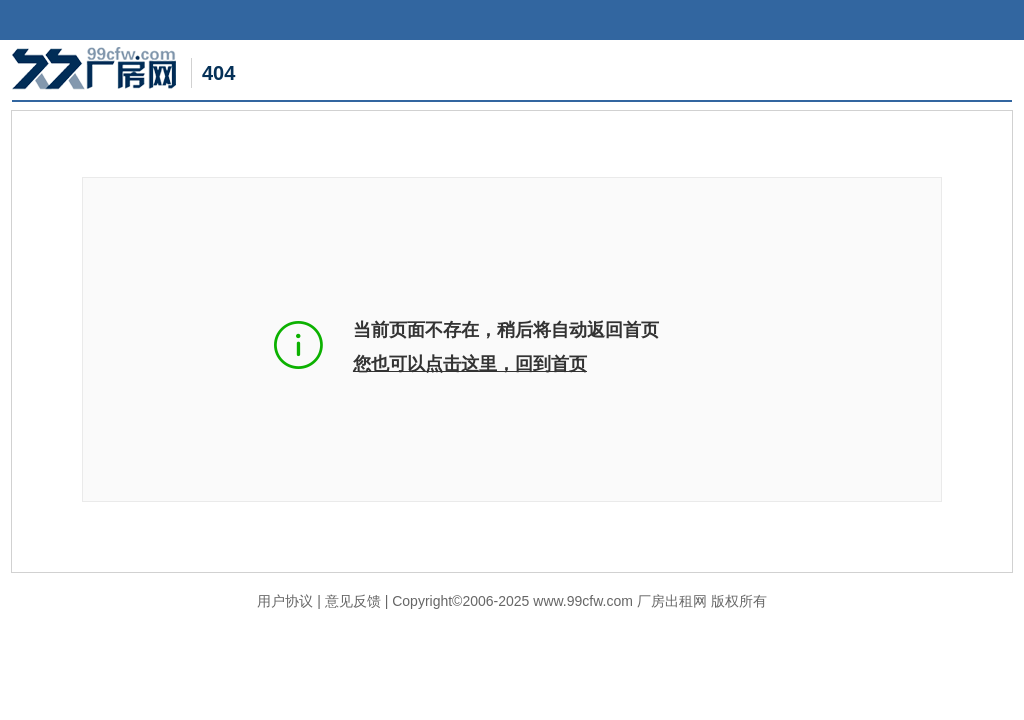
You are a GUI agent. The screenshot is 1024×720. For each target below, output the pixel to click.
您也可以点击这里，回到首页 (470, 364)
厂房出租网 (672, 601)
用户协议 (285, 601)
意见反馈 (353, 601)
